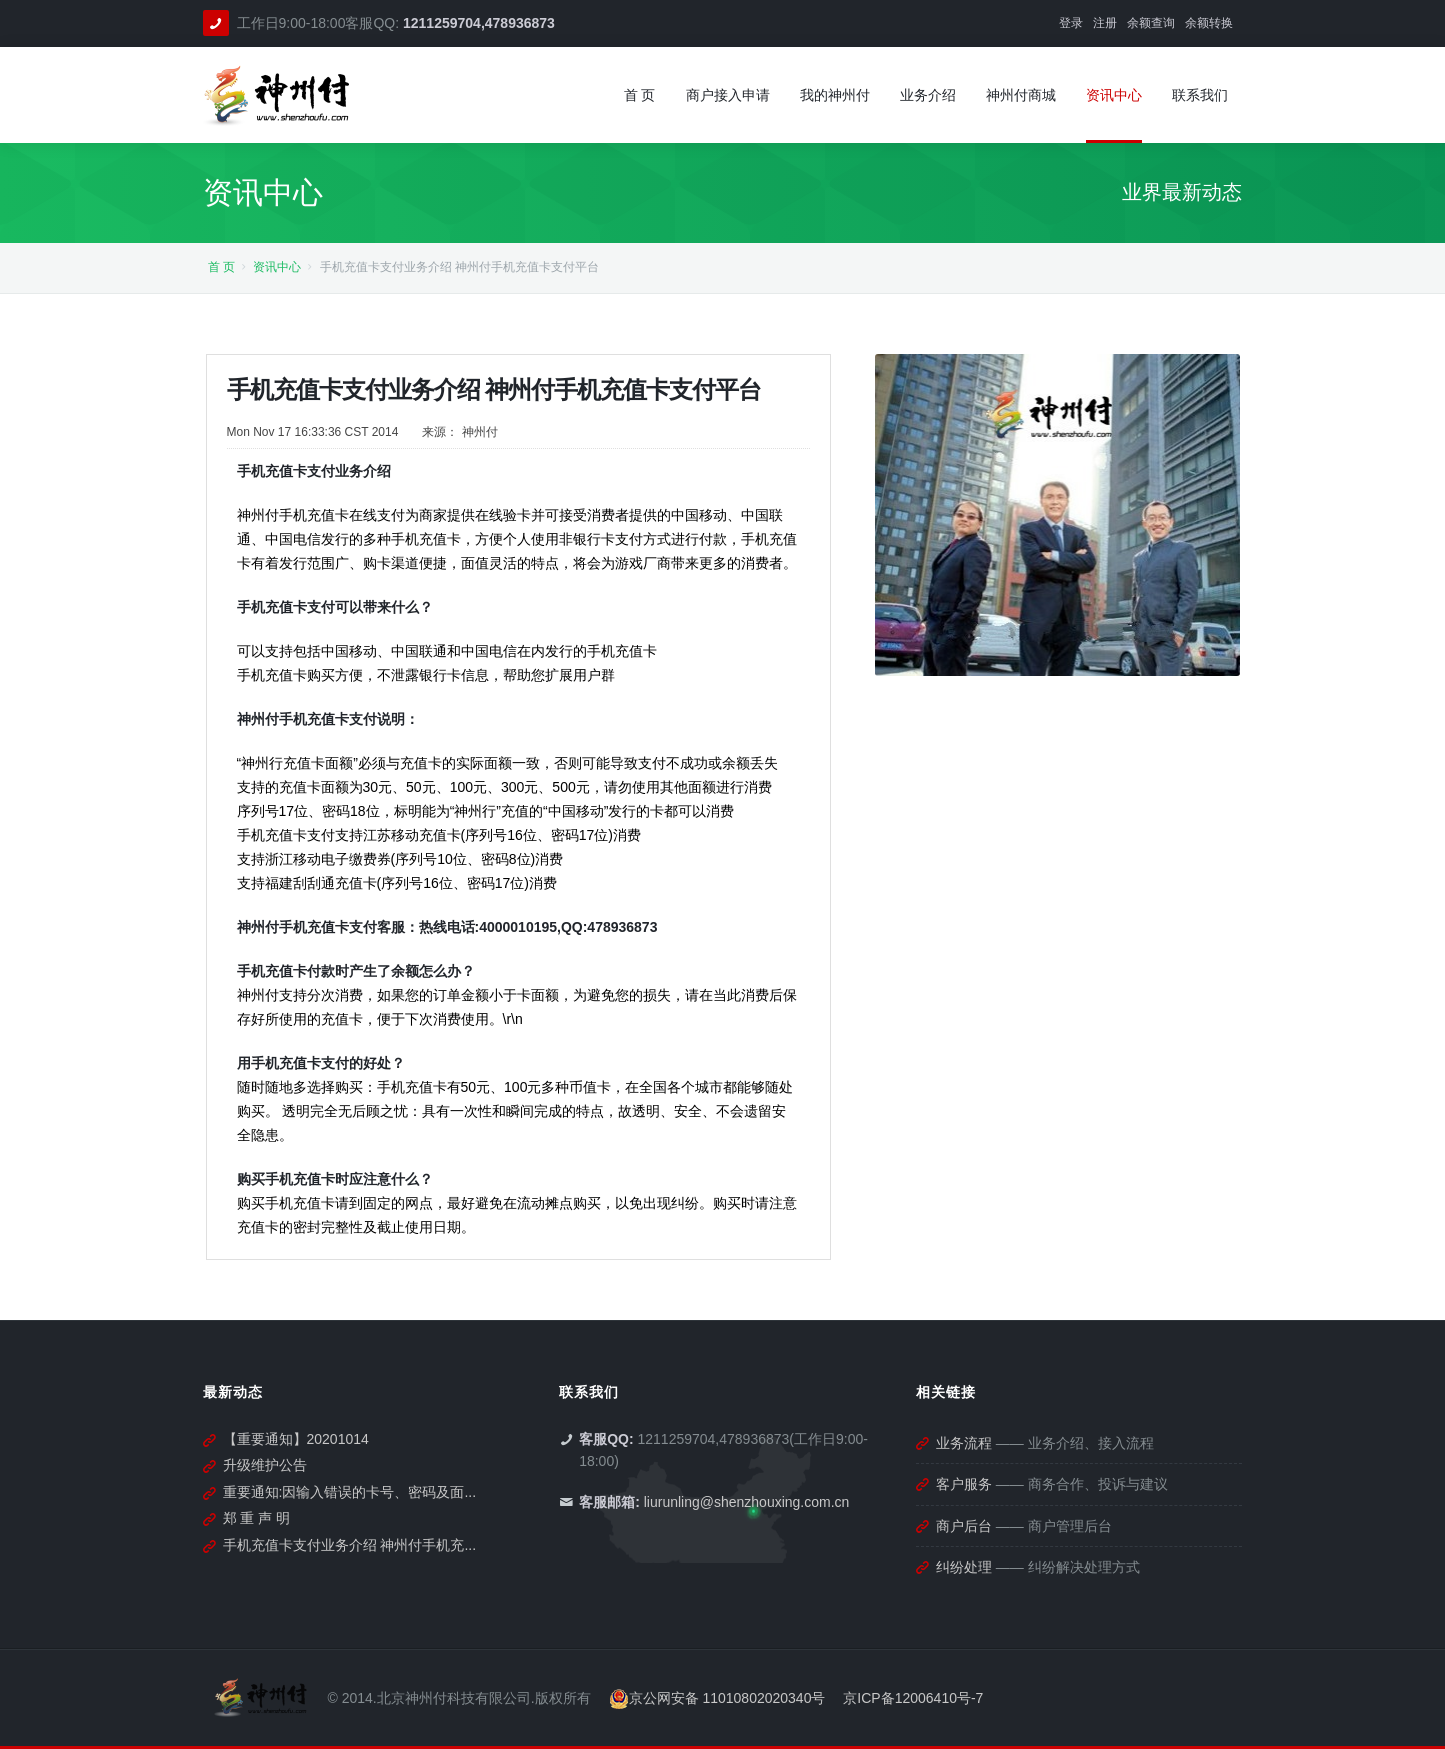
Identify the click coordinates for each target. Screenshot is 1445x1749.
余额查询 (1151, 23)
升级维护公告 (265, 1465)
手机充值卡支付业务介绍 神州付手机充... (350, 1545)
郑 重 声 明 (257, 1518)
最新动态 (233, 1392)
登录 (1071, 23)
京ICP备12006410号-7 (913, 1698)
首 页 (221, 267)
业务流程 (964, 1443)
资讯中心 (277, 267)
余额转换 (1209, 23)
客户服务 (964, 1484)
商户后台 (964, 1526)
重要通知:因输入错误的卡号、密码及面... (350, 1492)
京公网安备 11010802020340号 (717, 1698)
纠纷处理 (964, 1567)
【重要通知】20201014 (296, 1439)
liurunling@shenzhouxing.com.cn (747, 1502)
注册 (1105, 23)
